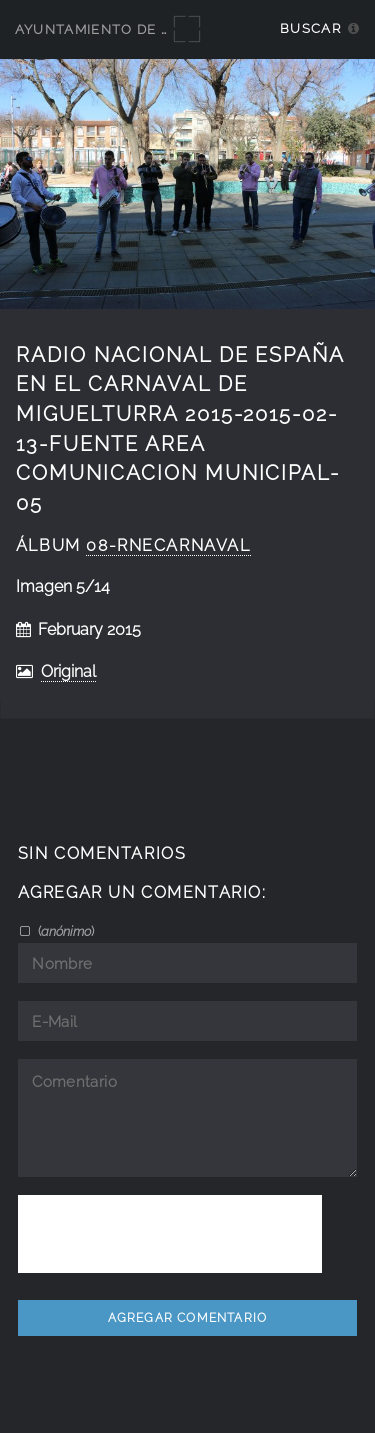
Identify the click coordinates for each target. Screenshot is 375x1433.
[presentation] (170, 1234)
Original (68, 671)
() (64, 931)
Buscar (310, 28)
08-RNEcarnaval (168, 545)
